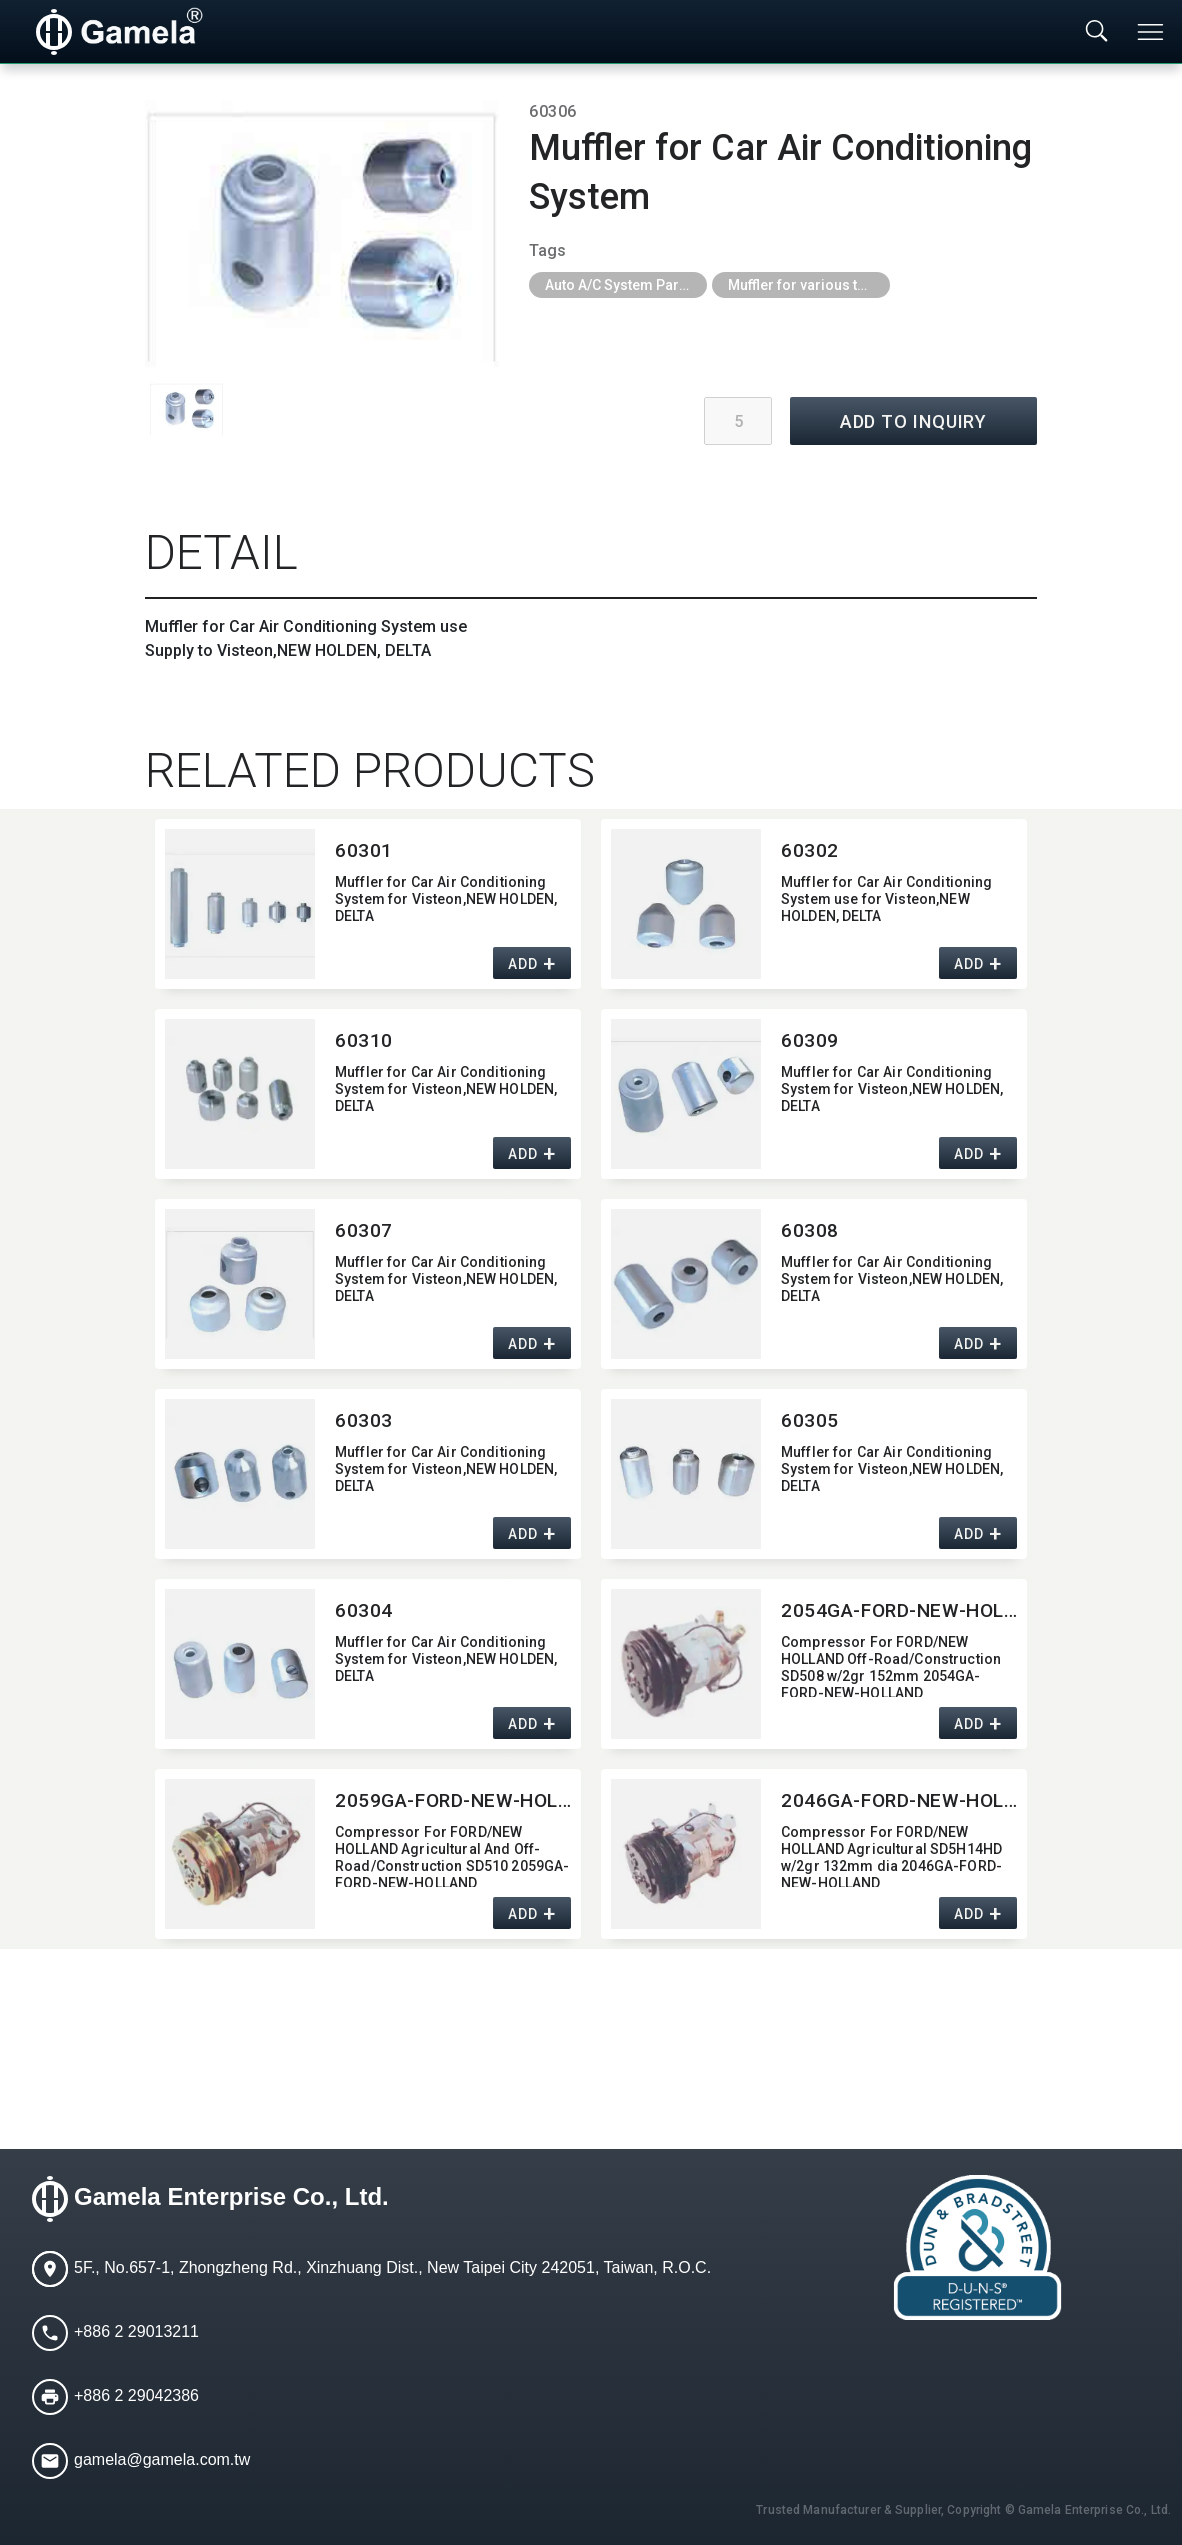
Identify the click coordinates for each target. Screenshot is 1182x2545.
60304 (364, 1610)
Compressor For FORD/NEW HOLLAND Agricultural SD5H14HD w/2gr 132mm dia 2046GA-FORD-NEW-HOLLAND (891, 1855)
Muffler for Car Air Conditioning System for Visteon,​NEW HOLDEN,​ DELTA (446, 899)
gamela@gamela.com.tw (162, 2460)
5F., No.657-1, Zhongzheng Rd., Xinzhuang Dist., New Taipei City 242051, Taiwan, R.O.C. (392, 2268)
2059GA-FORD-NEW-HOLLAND (453, 1800)
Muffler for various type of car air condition (809, 285)
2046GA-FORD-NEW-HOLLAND (899, 1800)
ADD (522, 965)
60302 (810, 850)
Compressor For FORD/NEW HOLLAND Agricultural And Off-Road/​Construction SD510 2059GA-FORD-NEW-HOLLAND (452, 1855)
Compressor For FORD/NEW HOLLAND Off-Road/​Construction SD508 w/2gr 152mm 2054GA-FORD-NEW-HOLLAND (891, 1665)
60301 (364, 850)
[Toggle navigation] (1152, 32)
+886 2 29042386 (136, 2396)
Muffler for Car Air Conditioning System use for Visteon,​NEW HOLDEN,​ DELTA (886, 899)
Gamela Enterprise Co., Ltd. (231, 2197)
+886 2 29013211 (136, 2332)
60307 (364, 1230)
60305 (810, 1420)
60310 (364, 1040)
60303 (364, 1420)
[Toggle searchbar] (1097, 32)
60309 (810, 1040)
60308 (810, 1230)
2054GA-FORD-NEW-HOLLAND (899, 1610)
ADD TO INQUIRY (914, 421)
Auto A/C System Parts (618, 285)
